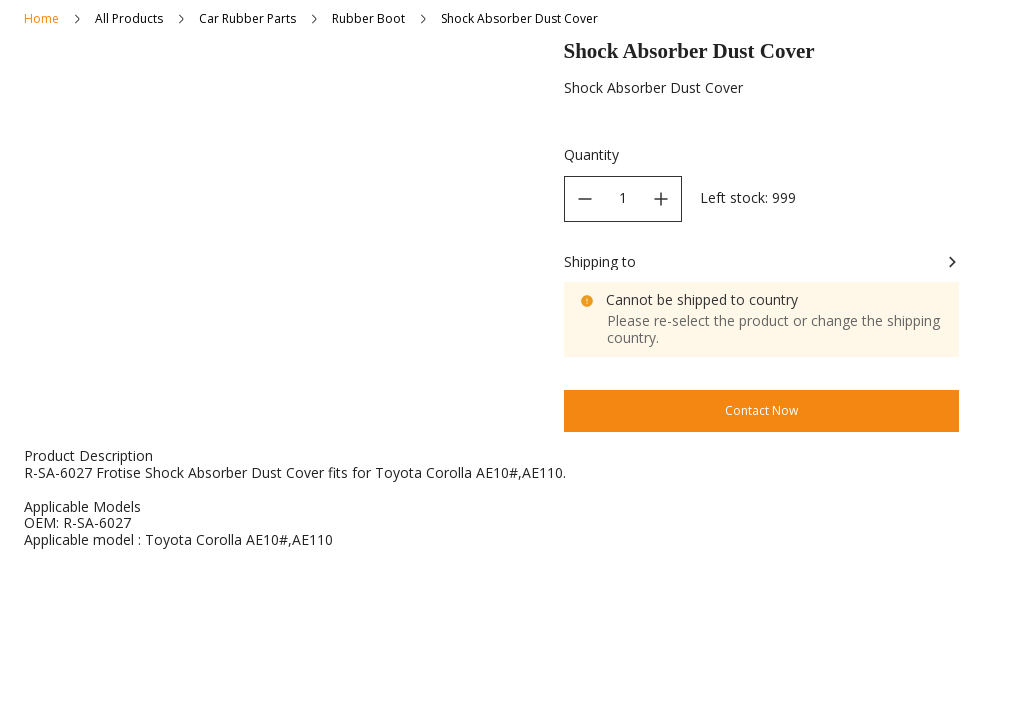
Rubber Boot (368, 18)
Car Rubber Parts (247, 18)
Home (41, 18)
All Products (129, 18)
